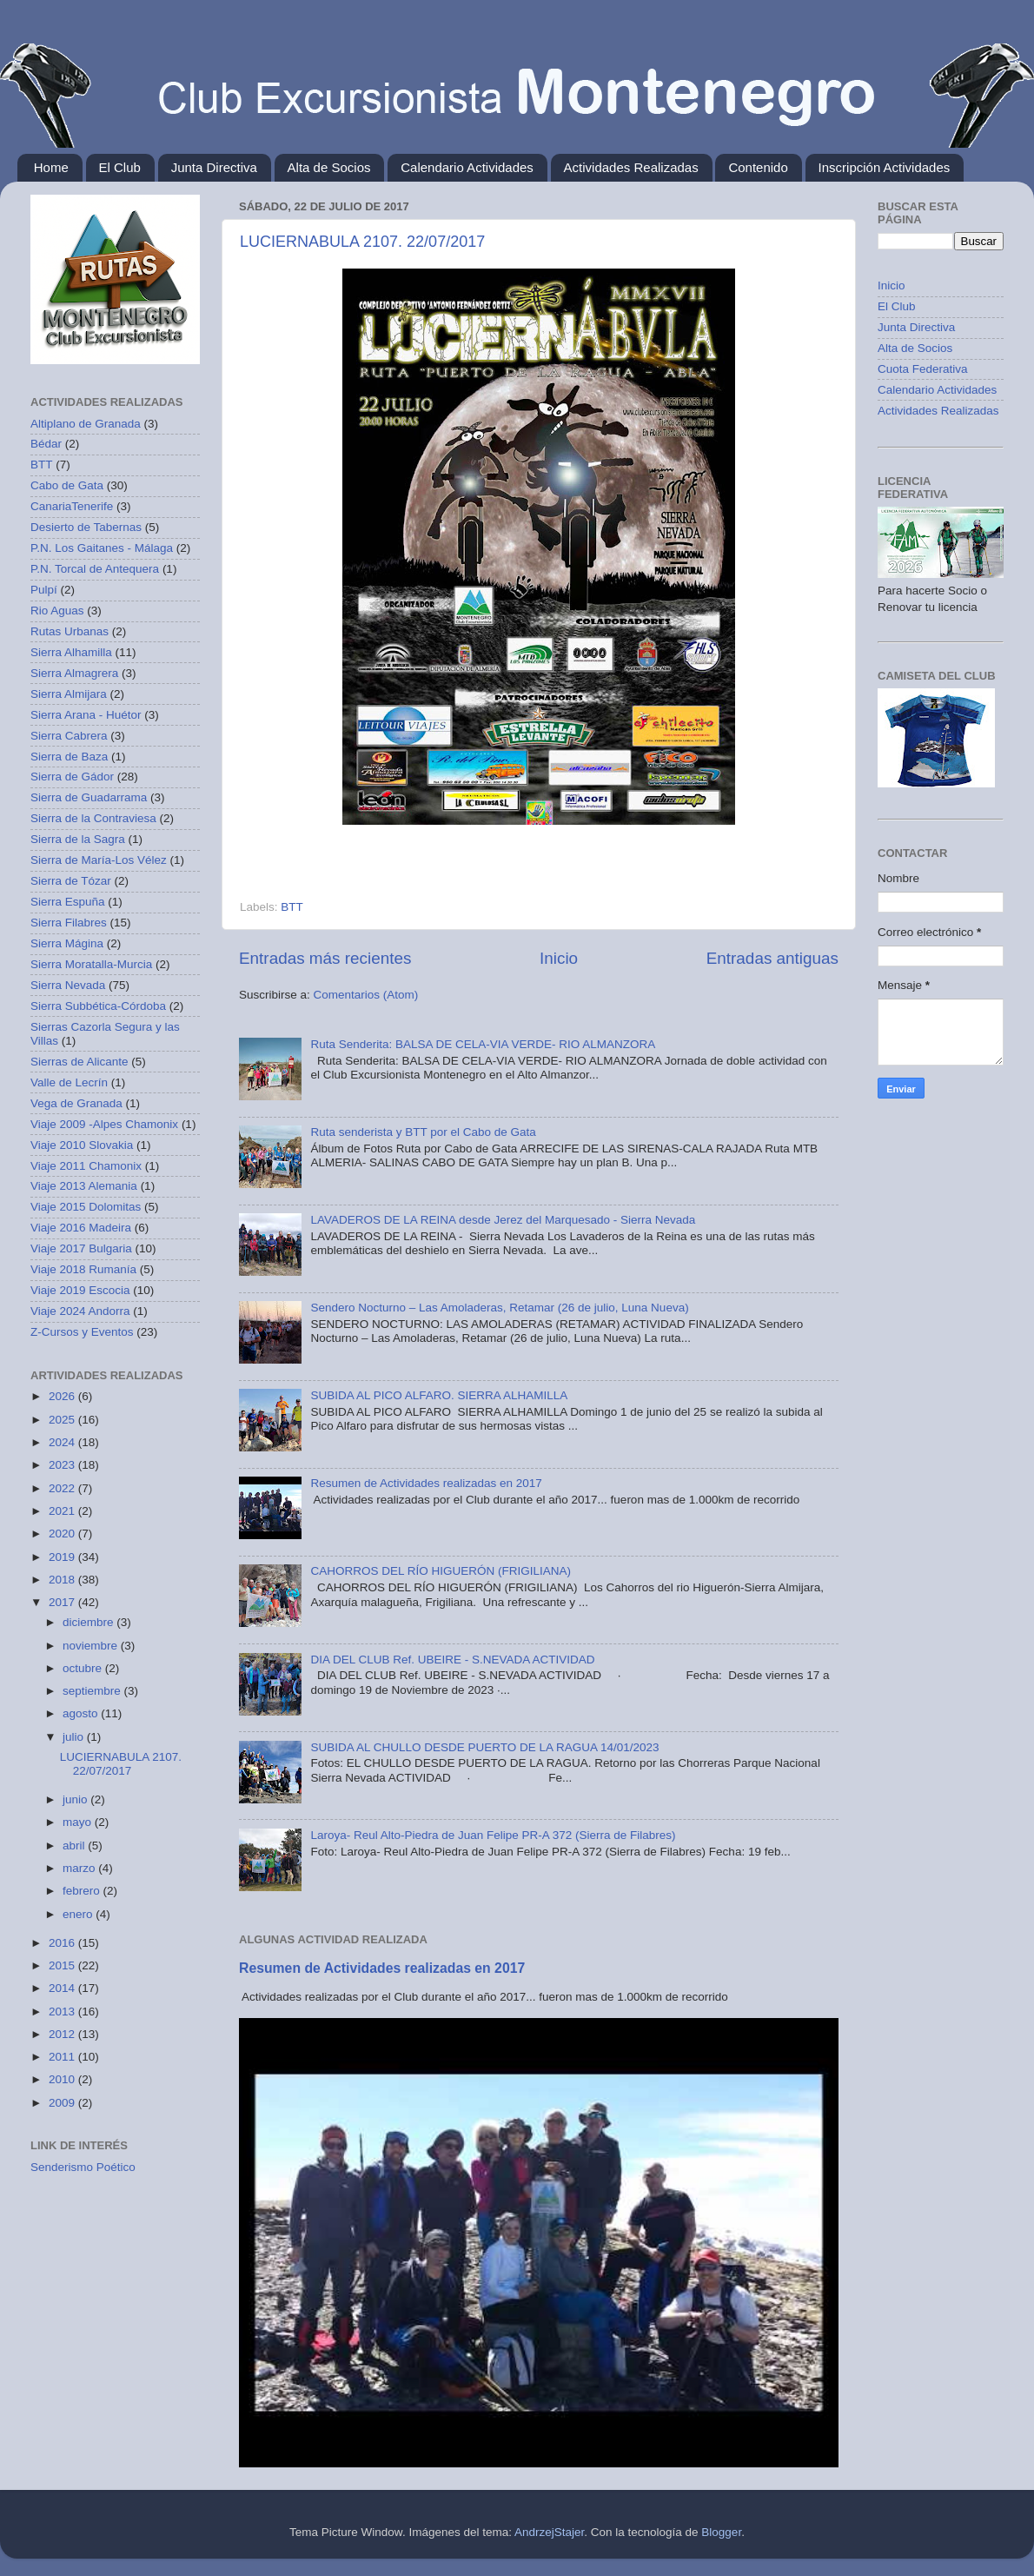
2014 (63, 1988)
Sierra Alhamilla (71, 652)
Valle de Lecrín (69, 1082)
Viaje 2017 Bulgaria (81, 1248)
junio (76, 1799)
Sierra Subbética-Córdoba (98, 1005)
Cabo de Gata (66, 485)
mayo (79, 1822)
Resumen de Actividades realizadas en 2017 (425, 1483)
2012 (63, 2034)
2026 (63, 1396)
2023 (63, 1464)
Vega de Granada (76, 1103)
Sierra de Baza (69, 756)
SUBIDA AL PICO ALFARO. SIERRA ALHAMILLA (438, 1395)
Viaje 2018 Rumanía (83, 1269)
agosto (82, 1713)
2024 (63, 1442)
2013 (63, 2011)
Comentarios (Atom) (366, 994)
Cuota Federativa (923, 368)
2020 (63, 1533)
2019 (63, 1557)
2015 (63, 1965)
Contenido (757, 167)
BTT (292, 906)
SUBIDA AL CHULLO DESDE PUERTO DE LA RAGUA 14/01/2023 (484, 1747)
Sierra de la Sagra (77, 839)
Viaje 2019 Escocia (80, 1290)
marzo (80, 1868)
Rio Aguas (57, 610)
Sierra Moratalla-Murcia (91, 964)
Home (51, 167)
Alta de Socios (329, 167)
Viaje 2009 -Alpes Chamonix (104, 1124)
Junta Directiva (214, 167)
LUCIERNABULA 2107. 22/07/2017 (362, 241)
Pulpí (43, 589)
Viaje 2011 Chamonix (86, 1165)
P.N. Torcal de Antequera (94, 568)
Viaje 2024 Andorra (80, 1311)
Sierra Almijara (68, 693)
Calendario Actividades (467, 167)
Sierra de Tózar (70, 880)
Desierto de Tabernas (86, 527)
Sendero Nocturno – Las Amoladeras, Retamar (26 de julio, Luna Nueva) (499, 1307)
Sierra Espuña (67, 901)
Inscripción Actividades (885, 167)
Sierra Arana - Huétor (86, 714)
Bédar (46, 443)
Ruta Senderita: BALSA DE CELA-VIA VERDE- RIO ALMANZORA (482, 1044)
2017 (63, 1602)
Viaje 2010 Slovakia (81, 1145)
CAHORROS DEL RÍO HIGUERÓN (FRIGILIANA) (440, 1570)
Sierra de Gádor (72, 776)
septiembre (93, 1690)
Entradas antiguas (772, 958)
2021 (63, 1510)
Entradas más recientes (325, 958)
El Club (120, 167)
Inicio (559, 958)
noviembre (92, 1645)
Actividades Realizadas (631, 167)
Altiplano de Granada (85, 423)
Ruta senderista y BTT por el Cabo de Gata (422, 1132)
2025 (63, 1419)
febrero (83, 1890)
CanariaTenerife (71, 506)
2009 (63, 2102)
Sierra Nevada (67, 985)
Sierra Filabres (68, 922)
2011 (63, 2056)
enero (79, 1914)
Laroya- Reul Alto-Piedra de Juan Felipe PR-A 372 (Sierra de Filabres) (492, 1835)
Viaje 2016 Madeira (80, 1227)
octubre (84, 1668)
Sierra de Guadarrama (88, 797)
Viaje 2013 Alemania (83, 1185)
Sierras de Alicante (79, 1061)
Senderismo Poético (83, 2167)
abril (75, 1845)
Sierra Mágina (66, 943)
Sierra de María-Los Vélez (98, 859)
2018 (63, 1579)
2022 (63, 1488)
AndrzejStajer (549, 2532)
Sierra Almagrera (74, 673)
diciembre (89, 1622)
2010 (63, 2079)
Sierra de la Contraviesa (93, 818)
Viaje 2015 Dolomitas (85, 1206)
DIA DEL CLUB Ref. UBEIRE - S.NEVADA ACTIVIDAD (452, 1659)
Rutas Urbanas (69, 631)
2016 (63, 1942)
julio (75, 1736)
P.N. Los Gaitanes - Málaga (101, 547)
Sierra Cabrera (69, 735)
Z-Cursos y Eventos (82, 1331)
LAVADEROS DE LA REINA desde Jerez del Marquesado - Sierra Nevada (502, 1219)
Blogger (721, 2532)
